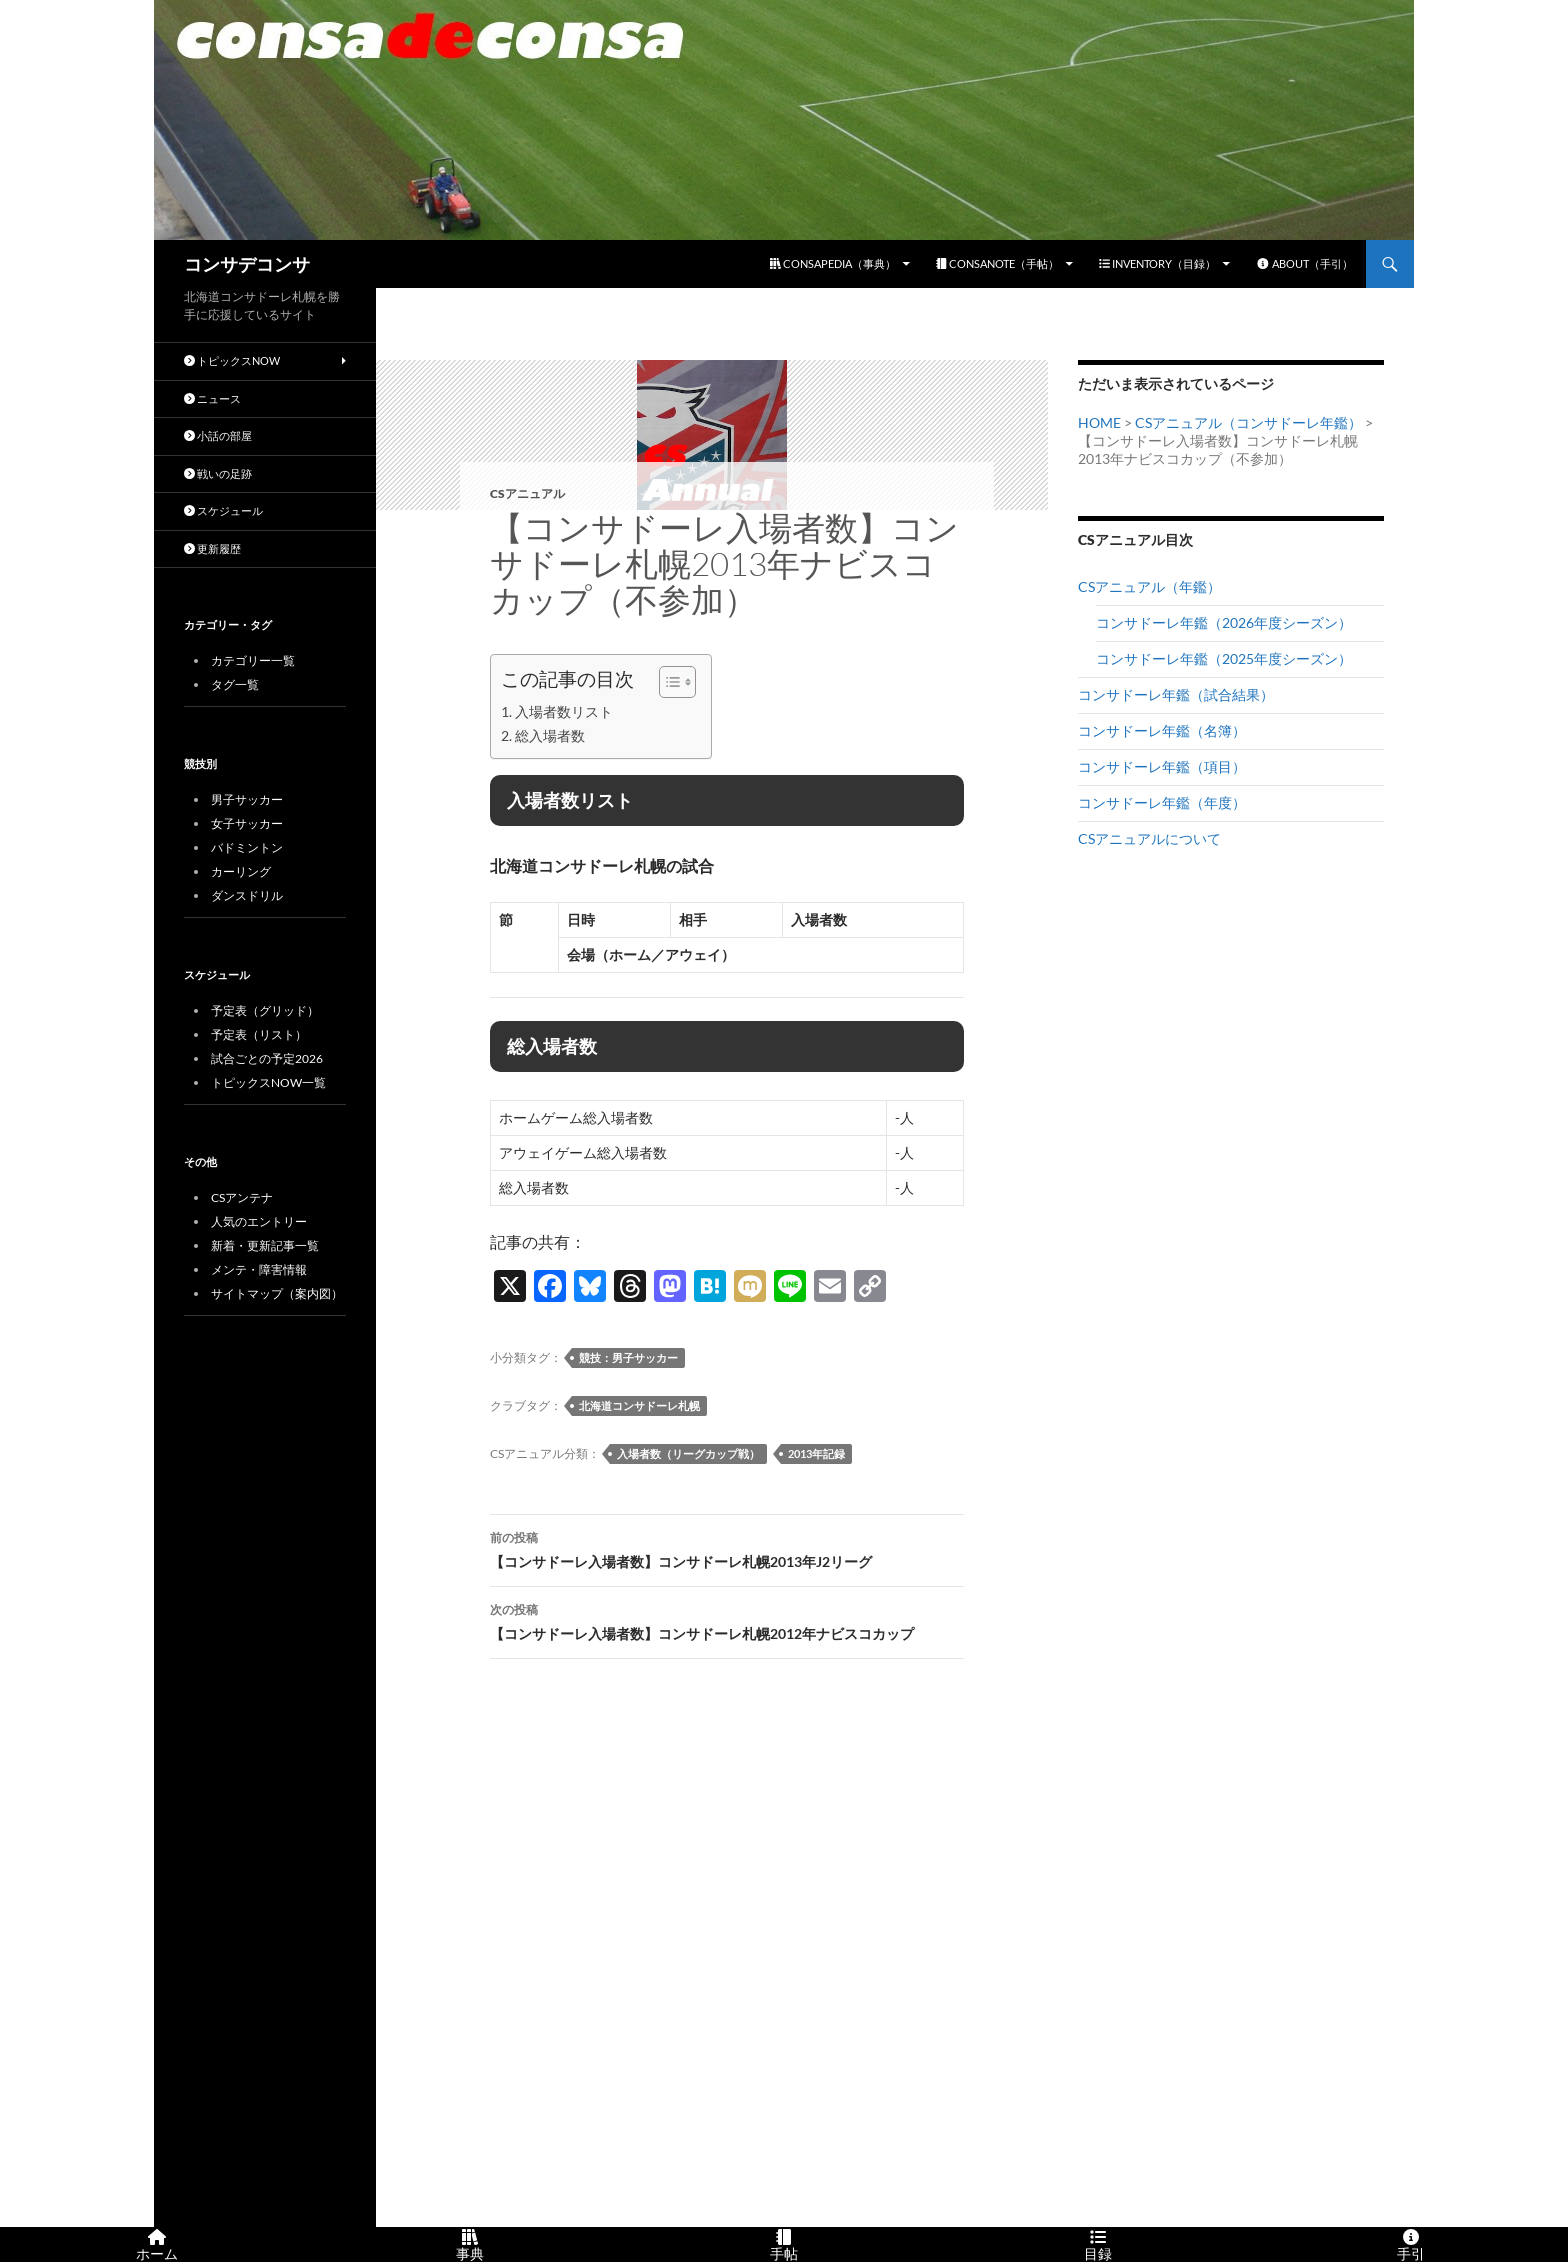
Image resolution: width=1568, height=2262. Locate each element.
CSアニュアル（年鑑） (1149, 586)
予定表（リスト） (259, 1034)
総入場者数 (550, 735)
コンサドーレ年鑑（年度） (1162, 802)
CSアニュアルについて (1149, 838)
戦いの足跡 (218, 473)
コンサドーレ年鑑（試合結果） (1176, 694)
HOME (1099, 422)
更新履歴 (212, 548)
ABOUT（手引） (1304, 263)
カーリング (241, 871)
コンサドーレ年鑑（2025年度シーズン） (1224, 658)
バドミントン (247, 847)
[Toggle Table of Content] (667, 682)
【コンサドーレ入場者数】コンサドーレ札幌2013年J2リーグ (727, 1548)
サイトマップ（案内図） (277, 1293)
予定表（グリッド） (265, 1010)
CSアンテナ (242, 1197)
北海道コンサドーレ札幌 (639, 1405)
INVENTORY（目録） (1157, 263)
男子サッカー (247, 799)
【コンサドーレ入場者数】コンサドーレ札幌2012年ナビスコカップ (727, 1620)
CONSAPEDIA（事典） (833, 263)
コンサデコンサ (247, 264)
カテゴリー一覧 (253, 660)
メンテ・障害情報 (259, 1269)
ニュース (212, 398)
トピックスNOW (232, 360)
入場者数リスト (564, 711)
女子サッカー (247, 823)
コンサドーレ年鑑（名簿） (1162, 730)
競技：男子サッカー (628, 1357)
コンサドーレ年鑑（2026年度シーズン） (1224, 622)
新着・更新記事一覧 (265, 1245)
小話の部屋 (218, 435)
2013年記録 (816, 1453)
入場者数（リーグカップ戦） (688, 1453)
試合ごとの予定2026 (267, 1058)
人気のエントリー (259, 1221)
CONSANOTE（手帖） (997, 263)
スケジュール (223, 510)
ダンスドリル (247, 895)
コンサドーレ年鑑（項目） (1162, 766)
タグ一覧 (235, 684)
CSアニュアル (527, 493)
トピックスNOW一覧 (268, 1082)
